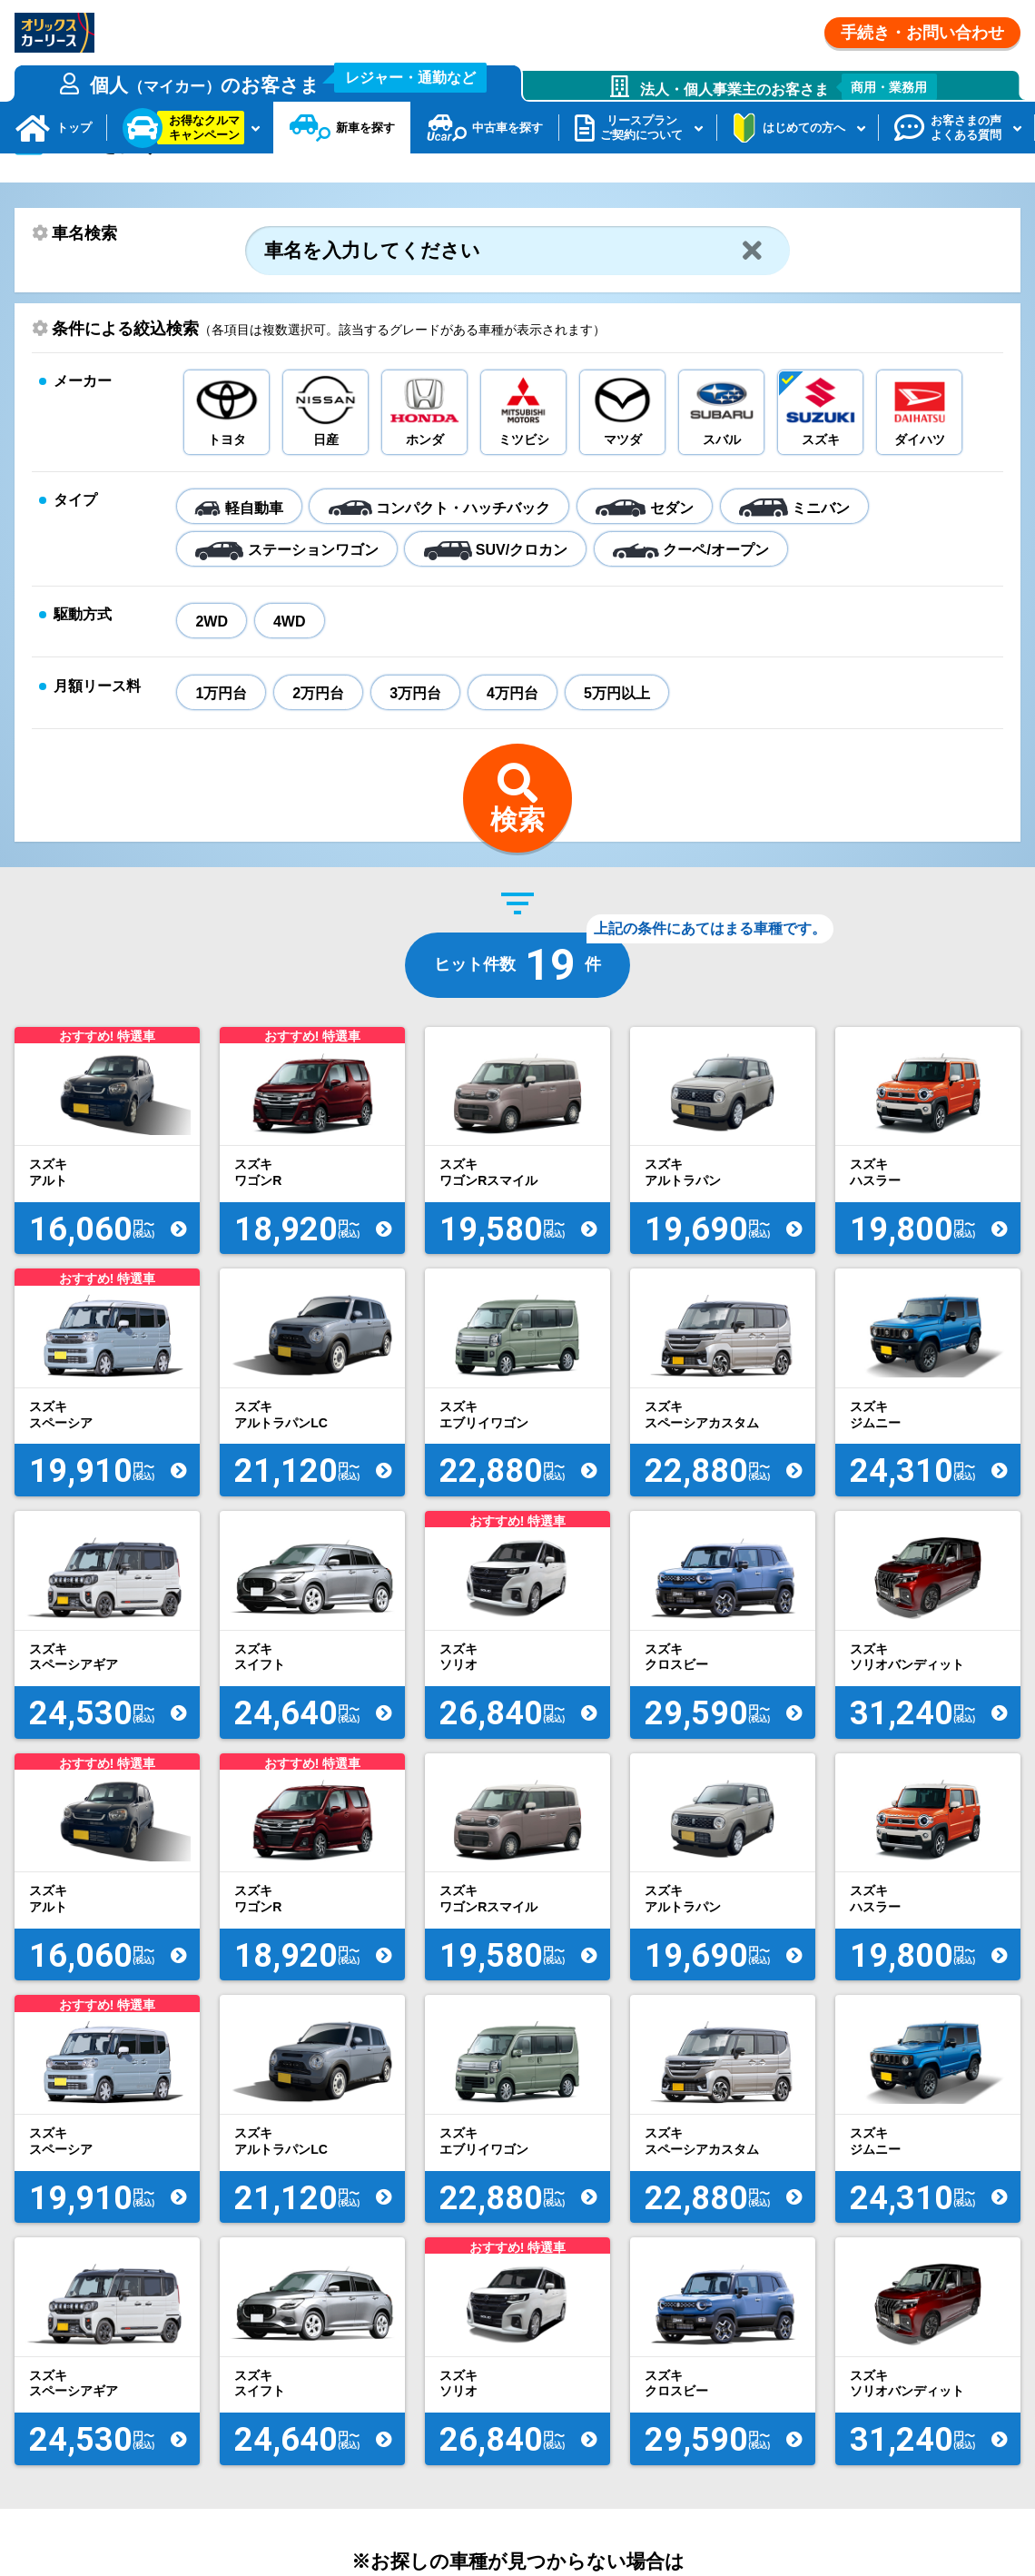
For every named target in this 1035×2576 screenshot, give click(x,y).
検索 (517, 870)
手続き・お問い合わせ (922, 33)
